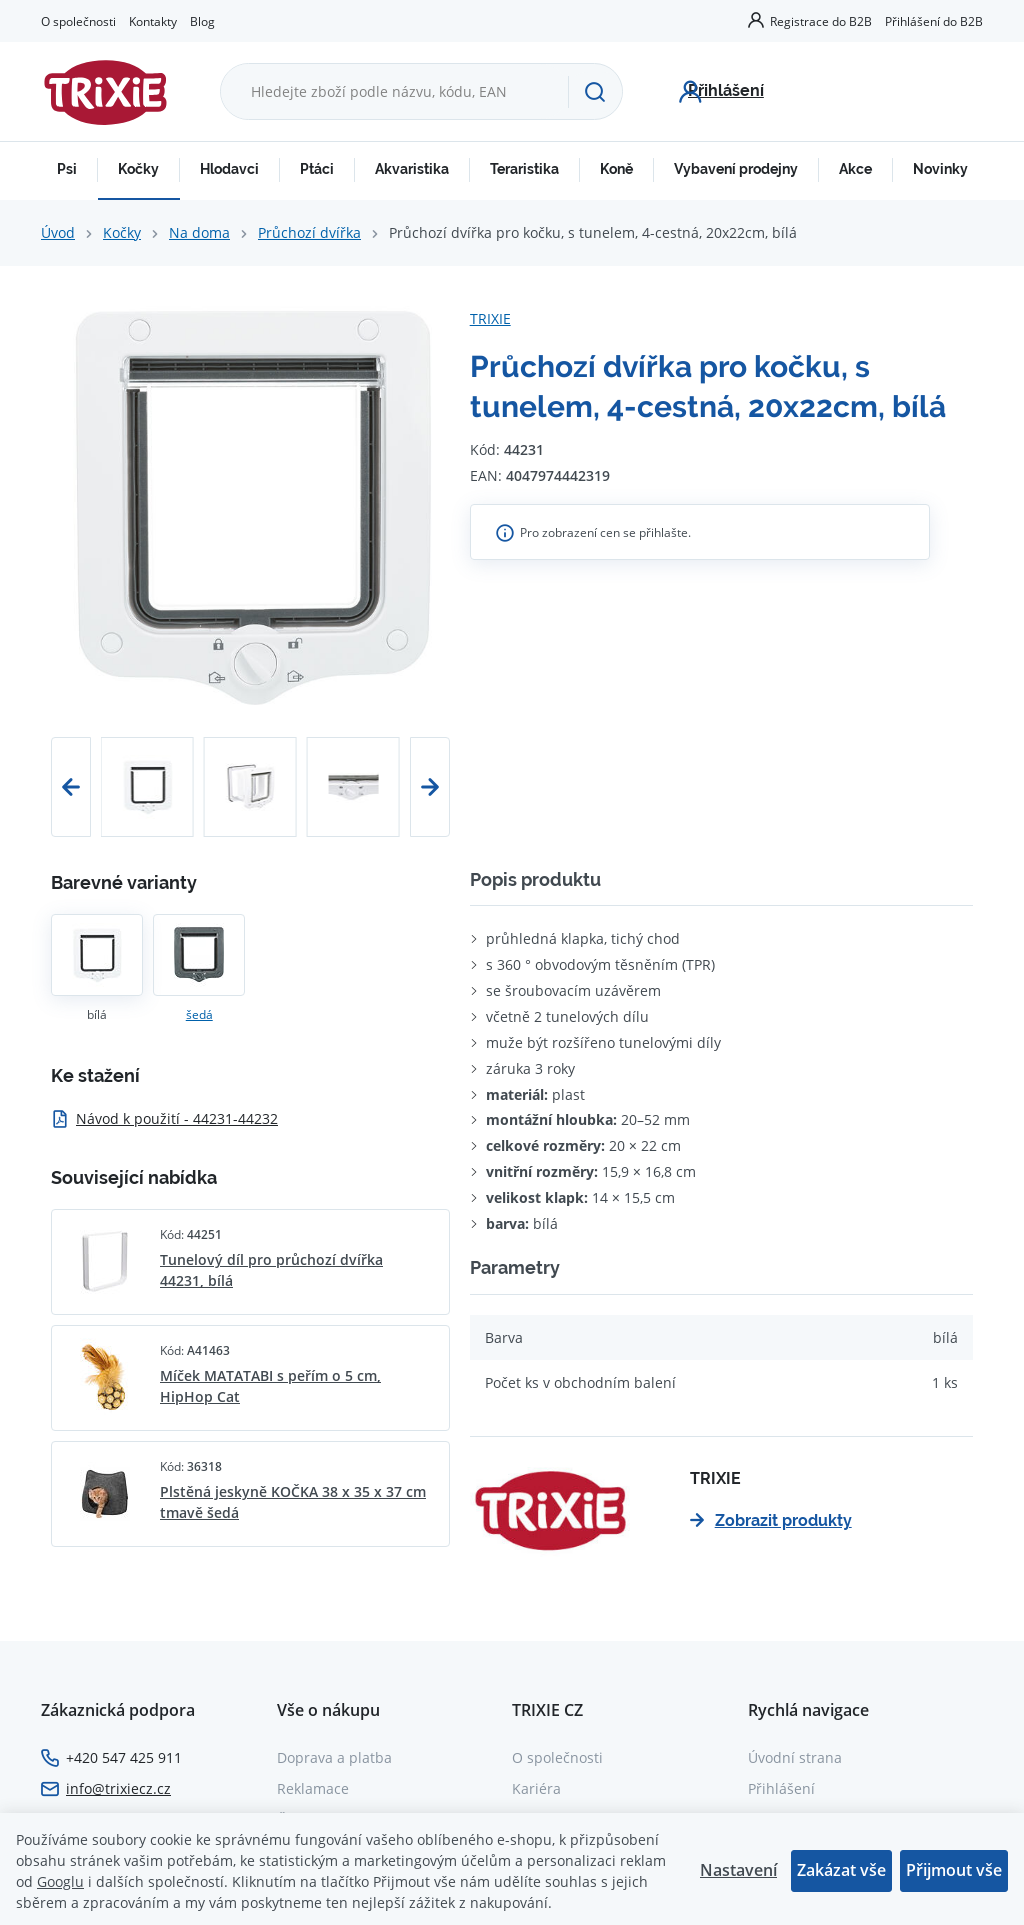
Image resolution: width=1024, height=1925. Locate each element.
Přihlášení (781, 1788)
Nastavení (738, 1870)
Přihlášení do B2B (934, 21)
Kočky (138, 169)
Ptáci (317, 169)
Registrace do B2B (821, 21)
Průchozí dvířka (309, 232)
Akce (855, 169)
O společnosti (78, 21)
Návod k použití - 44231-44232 (164, 1118)
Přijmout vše (954, 1870)
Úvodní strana (795, 1757)
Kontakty (153, 21)
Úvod (58, 232)
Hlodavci (229, 169)
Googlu (60, 1881)
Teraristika (524, 169)
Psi (67, 169)
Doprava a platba (334, 1757)
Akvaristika (412, 169)
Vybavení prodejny (736, 169)
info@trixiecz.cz (118, 1788)
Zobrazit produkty (771, 1520)
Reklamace (313, 1788)
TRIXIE (490, 318)
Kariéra (536, 1788)
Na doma (199, 232)
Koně (616, 169)
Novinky (940, 169)
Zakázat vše (841, 1870)
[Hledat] (595, 92)
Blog (202, 21)
